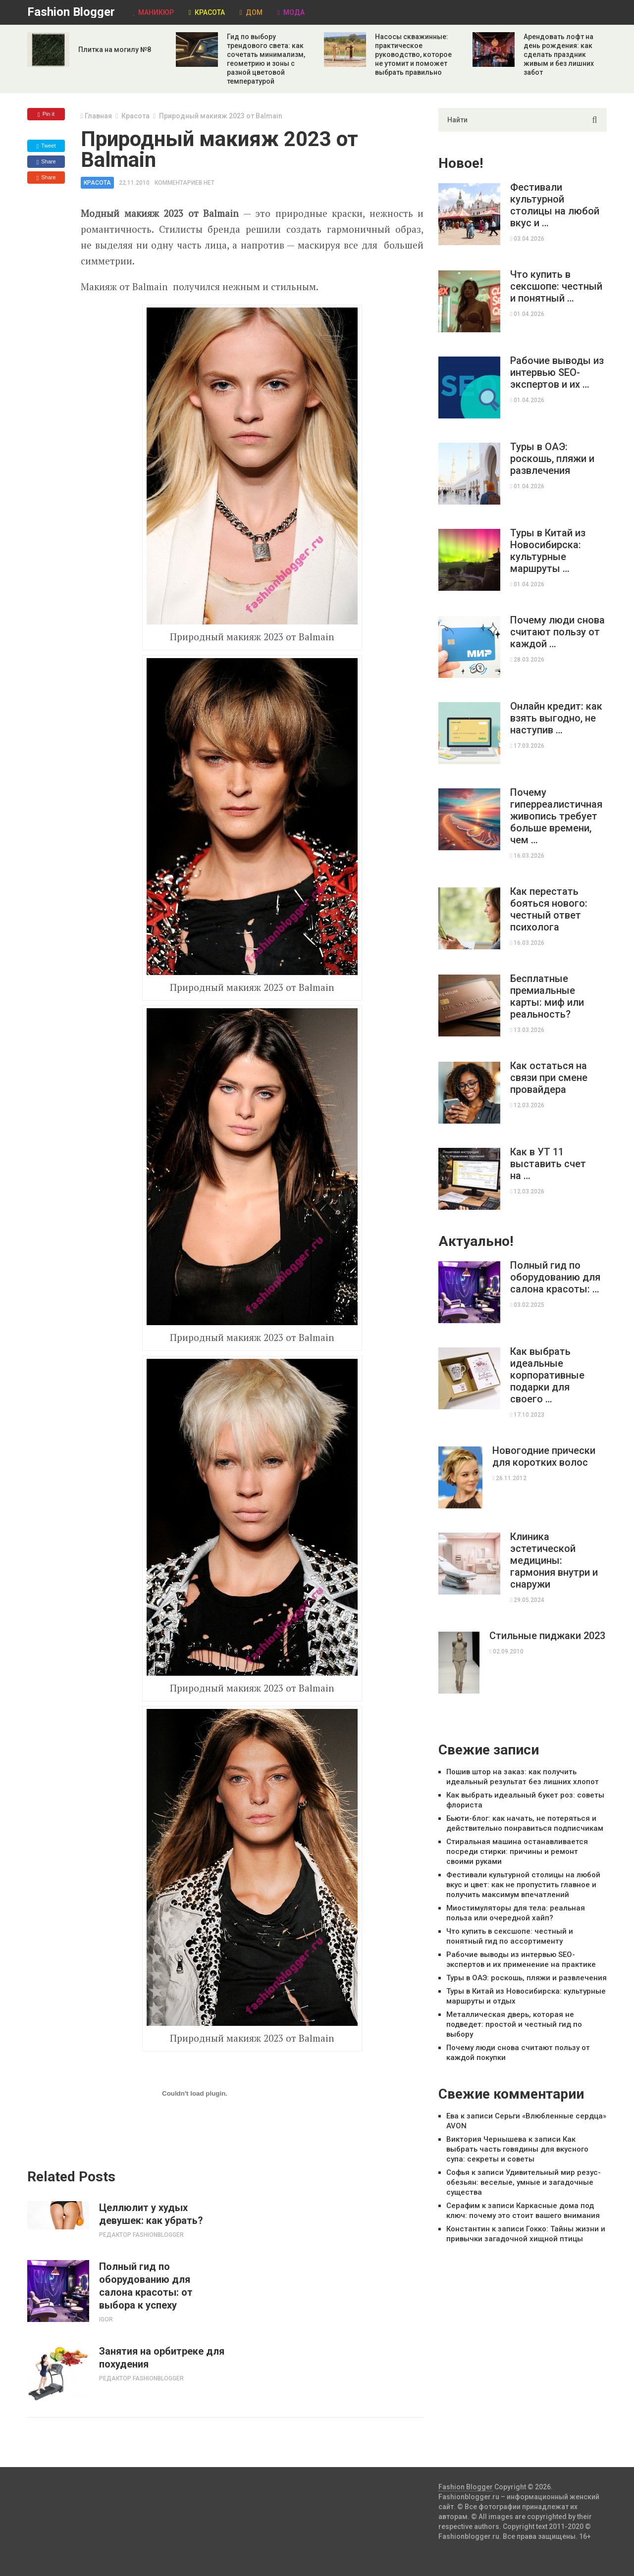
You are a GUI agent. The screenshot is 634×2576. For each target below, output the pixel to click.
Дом (251, 12)
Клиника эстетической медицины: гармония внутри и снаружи (554, 1560)
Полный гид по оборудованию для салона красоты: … (555, 1277)
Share (45, 161)
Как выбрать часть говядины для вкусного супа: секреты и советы (517, 2149)
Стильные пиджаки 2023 (547, 1636)
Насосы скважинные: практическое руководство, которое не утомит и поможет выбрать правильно (413, 54)
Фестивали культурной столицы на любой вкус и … (554, 205)
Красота (207, 12)
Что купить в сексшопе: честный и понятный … (556, 286)
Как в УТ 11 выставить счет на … (548, 1164)
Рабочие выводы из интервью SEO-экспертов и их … (557, 372)
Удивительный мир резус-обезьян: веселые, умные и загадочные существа (523, 2182)
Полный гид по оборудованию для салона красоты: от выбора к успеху (146, 2286)
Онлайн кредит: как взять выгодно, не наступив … (556, 718)
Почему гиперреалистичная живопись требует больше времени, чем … (556, 816)
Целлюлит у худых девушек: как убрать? (151, 2214)
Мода (291, 12)
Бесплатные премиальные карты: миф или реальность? (547, 996)
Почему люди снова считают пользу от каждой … (557, 632)
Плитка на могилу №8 (114, 49)
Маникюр (153, 12)
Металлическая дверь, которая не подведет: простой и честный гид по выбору (514, 2024)
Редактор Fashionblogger (141, 2234)
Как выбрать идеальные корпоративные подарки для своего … (547, 1375)
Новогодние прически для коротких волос (543, 1456)
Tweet (46, 146)
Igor (106, 2319)
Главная (98, 116)
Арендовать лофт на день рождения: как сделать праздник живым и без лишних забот (559, 54)
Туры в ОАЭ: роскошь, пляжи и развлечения (552, 458)
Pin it (46, 114)
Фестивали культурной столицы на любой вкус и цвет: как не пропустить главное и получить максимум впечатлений (523, 1884)
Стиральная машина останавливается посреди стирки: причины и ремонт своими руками (517, 1851)
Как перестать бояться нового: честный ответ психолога (548, 909)
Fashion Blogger (71, 12)
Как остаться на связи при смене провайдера (548, 1077)
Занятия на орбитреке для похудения (161, 2357)
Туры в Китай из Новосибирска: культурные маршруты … (547, 550)
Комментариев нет (184, 182)
